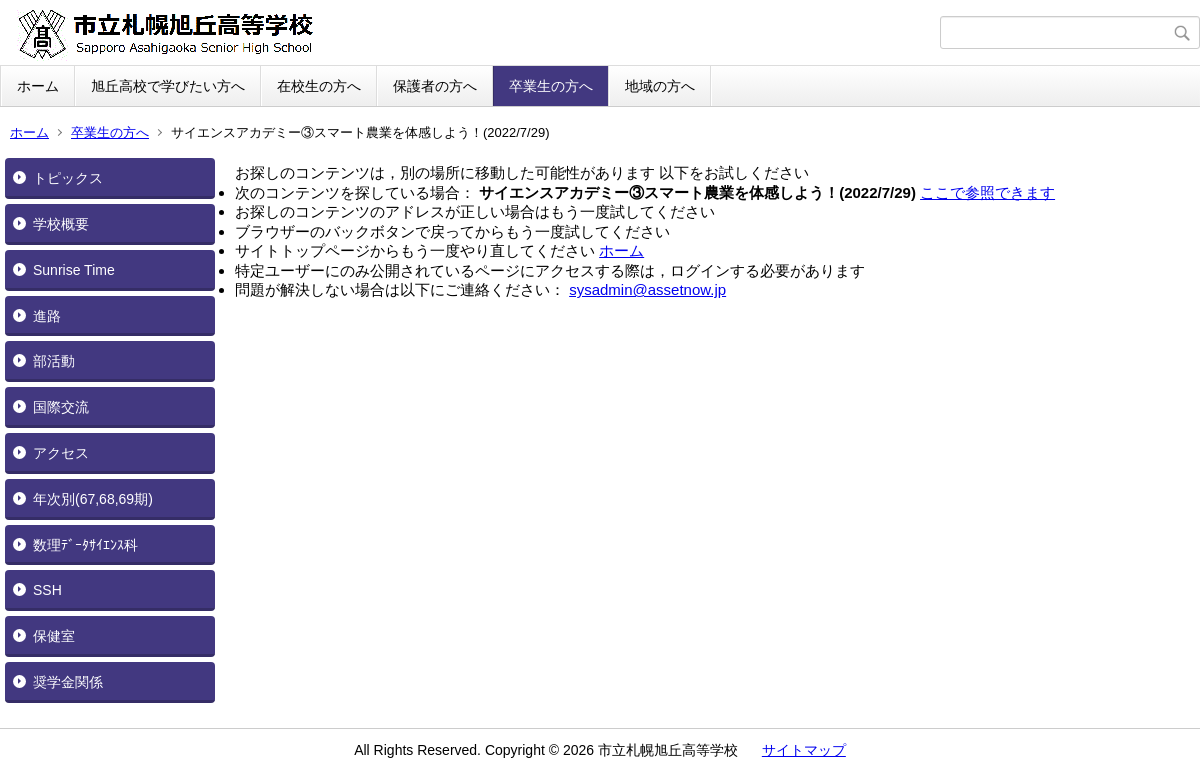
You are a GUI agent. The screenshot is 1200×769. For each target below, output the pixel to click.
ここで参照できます (987, 192)
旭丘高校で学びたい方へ (168, 86)
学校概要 (61, 224)
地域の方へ (660, 86)
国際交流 (61, 407)
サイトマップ (804, 750)
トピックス (68, 178)
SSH (47, 590)
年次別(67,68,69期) (93, 499)
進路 (47, 316)
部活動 (54, 361)
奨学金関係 (68, 682)
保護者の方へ (435, 86)
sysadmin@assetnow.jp (647, 289)
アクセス (61, 453)
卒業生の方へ (551, 86)
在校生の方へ (319, 86)
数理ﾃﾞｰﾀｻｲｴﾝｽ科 (85, 545)
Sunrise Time (74, 270)
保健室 (54, 636)
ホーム (38, 86)
